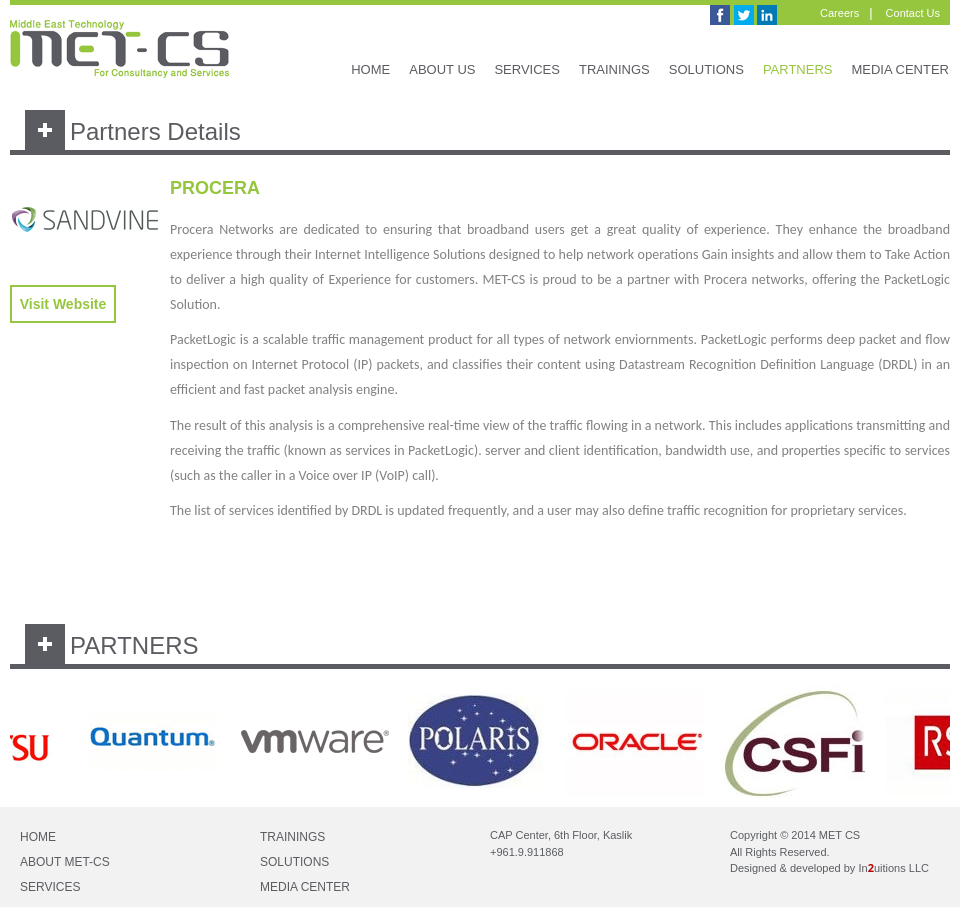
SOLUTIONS (706, 69)
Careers (839, 13)
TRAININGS (614, 69)
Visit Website (63, 304)
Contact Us (913, 13)
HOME (370, 69)
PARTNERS (798, 69)
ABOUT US (442, 69)
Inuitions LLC (893, 868)
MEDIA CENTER (900, 69)
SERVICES (527, 69)
